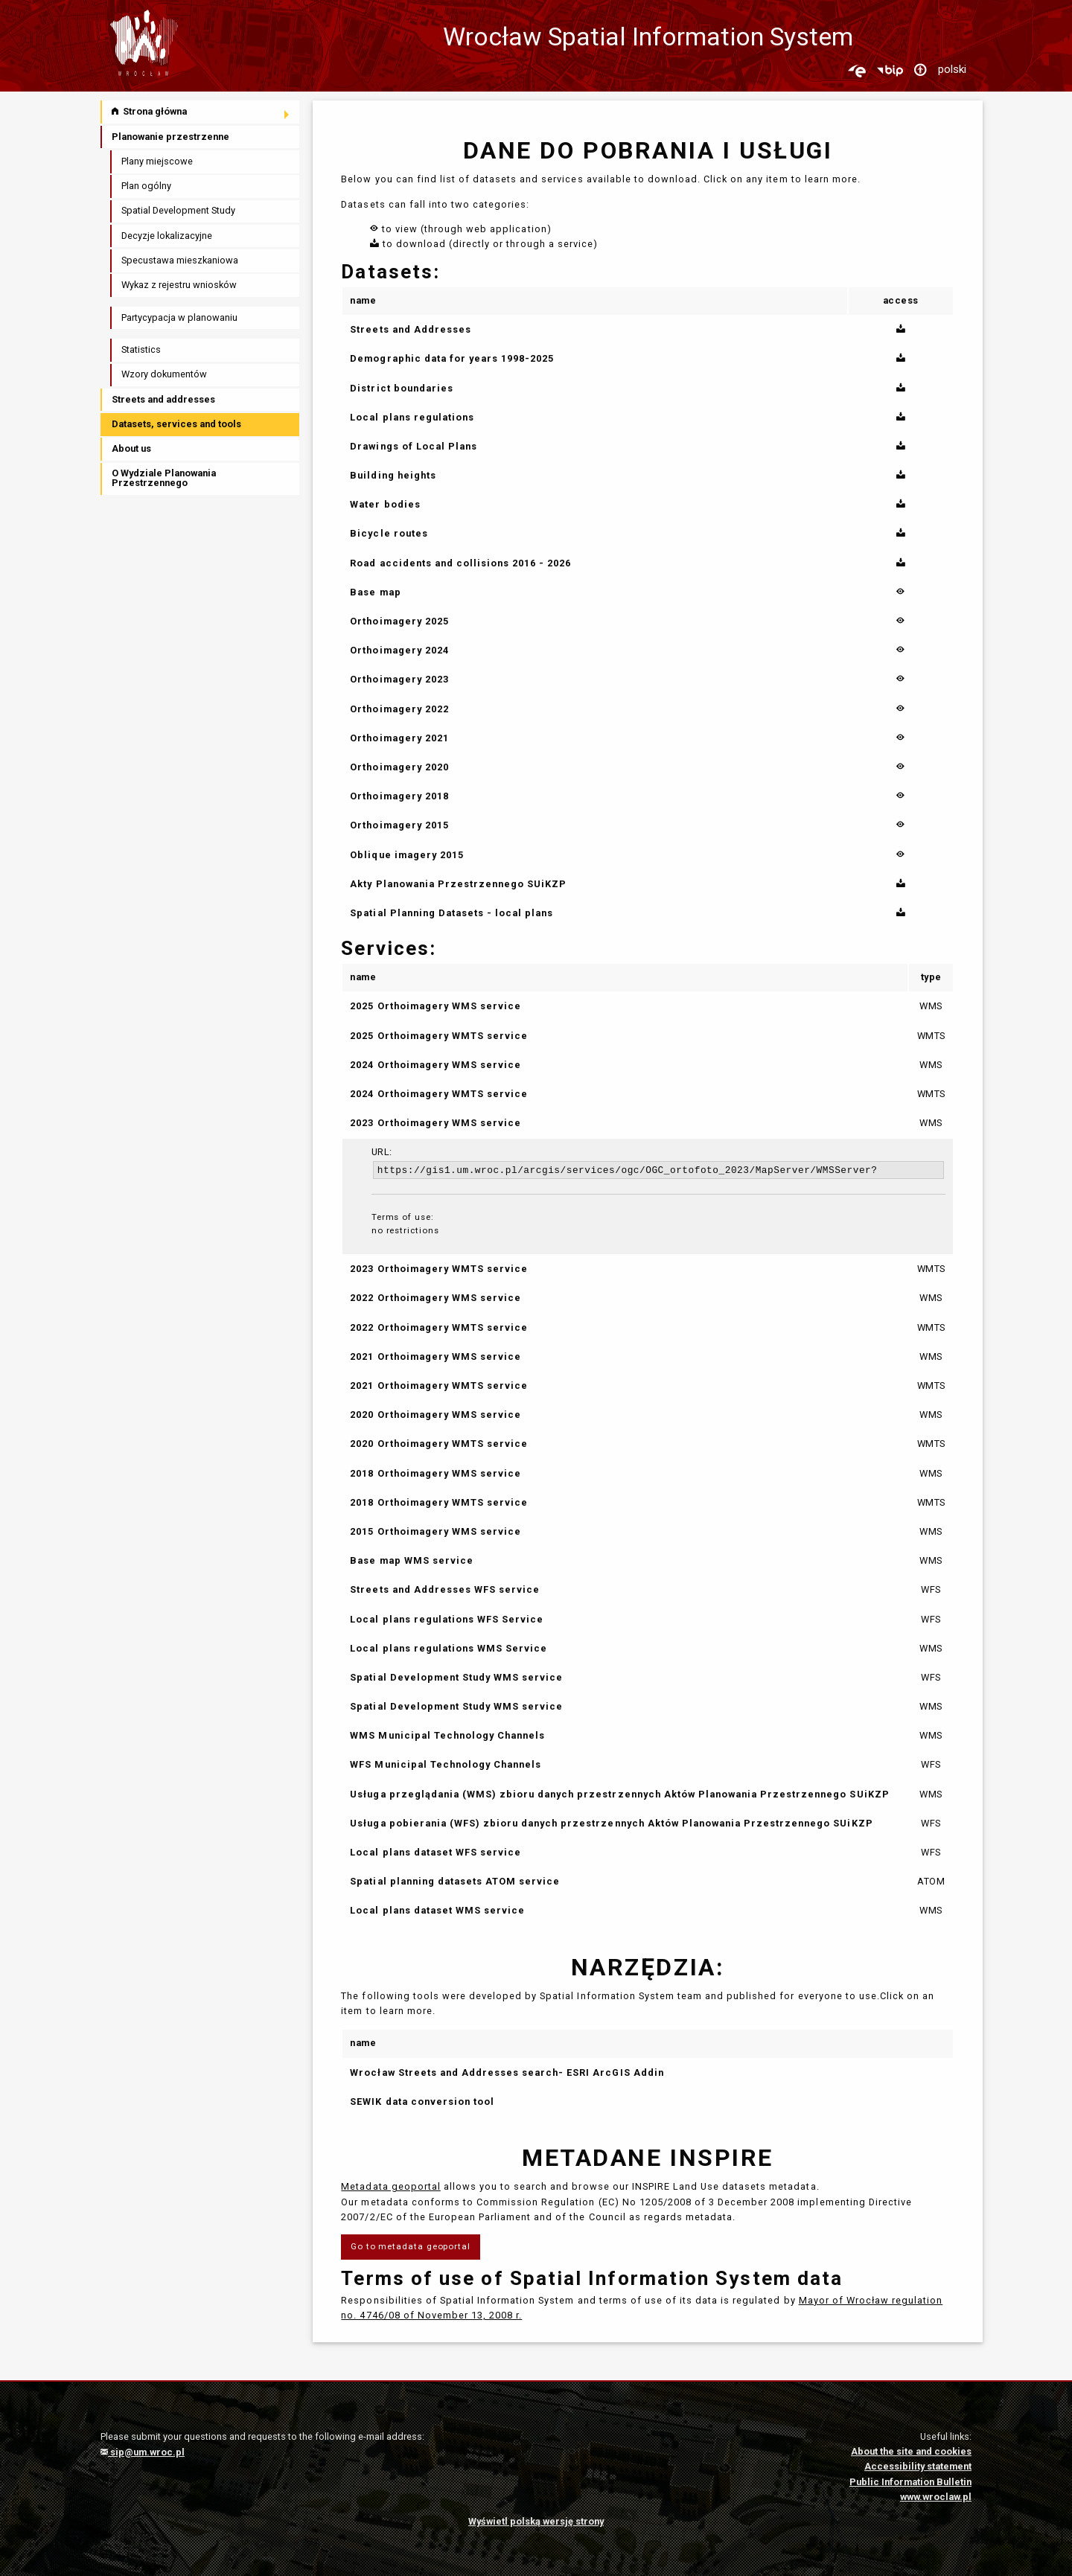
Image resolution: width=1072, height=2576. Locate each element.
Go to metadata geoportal (410, 2246)
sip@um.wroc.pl (142, 2452)
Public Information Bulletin (910, 2481)
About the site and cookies (911, 2451)
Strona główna (149, 111)
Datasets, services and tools (176, 423)
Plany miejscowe (157, 161)
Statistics (141, 349)
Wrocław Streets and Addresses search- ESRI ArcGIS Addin (506, 2072)
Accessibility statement (918, 2466)
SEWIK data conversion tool (422, 2101)
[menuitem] (201, 112)
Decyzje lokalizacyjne (166, 235)
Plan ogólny (146, 185)
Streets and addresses (163, 399)
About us (131, 448)
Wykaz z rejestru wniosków (179, 284)
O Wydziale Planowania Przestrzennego (164, 477)
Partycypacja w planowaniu (179, 317)
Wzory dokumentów (164, 374)
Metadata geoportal (390, 2186)
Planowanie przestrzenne (170, 136)
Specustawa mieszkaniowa (179, 260)
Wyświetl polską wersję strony (536, 2521)
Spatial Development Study (178, 210)
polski (952, 69)
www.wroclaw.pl (936, 2496)
